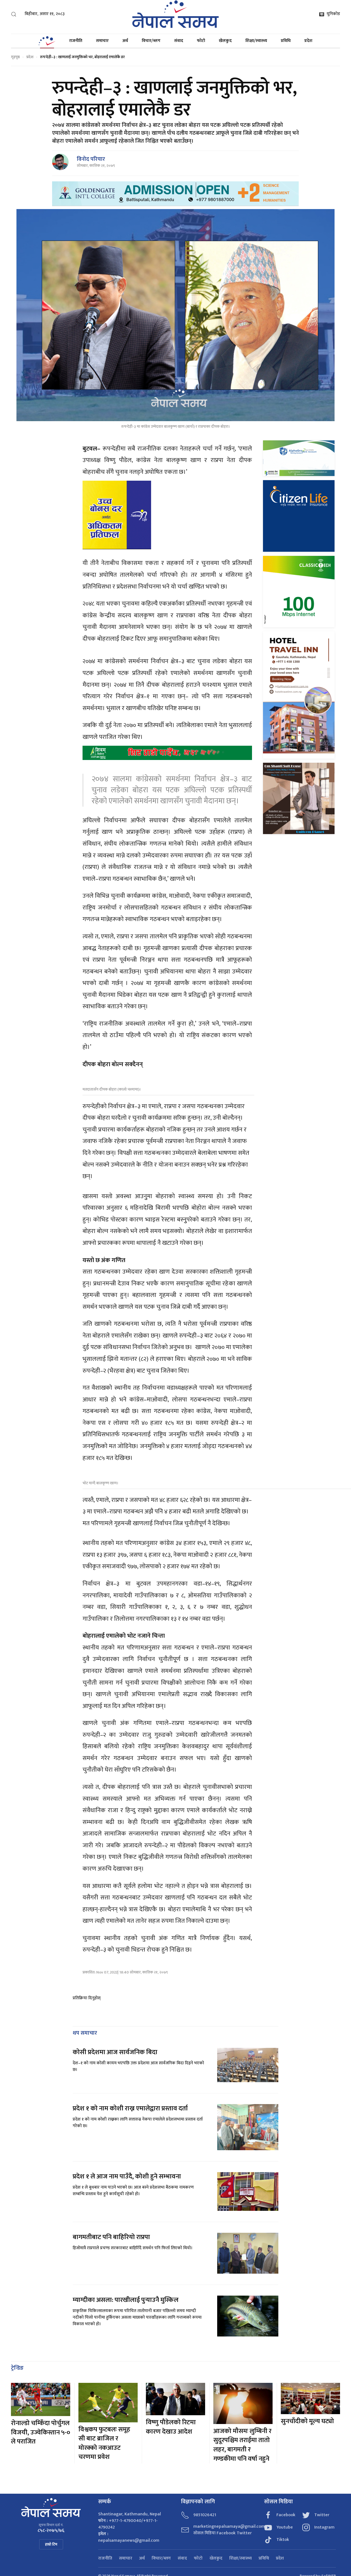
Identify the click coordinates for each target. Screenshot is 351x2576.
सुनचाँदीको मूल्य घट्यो (307, 2421)
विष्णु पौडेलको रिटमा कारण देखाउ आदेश (171, 2427)
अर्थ (125, 40)
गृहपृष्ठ (15, 57)
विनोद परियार (91, 159)
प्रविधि (286, 40)
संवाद (178, 40)
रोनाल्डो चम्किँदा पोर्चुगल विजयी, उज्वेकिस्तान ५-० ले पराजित (40, 2432)
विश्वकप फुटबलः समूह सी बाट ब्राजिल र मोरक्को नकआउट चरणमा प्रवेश (104, 2443)
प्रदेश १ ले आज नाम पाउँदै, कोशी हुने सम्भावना (127, 2176)
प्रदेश (308, 40)
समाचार (102, 40)
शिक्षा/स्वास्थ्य (256, 40)
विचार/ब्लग (151, 40)
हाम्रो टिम (51, 2544)
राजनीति (75, 40)
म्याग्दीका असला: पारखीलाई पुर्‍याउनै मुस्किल (126, 2300)
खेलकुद (225, 40)
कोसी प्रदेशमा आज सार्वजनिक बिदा (115, 2052)
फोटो (201, 40)
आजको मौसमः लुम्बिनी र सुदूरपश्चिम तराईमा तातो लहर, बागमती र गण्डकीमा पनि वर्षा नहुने (242, 2445)
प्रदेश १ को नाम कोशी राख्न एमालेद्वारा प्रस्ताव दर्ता (130, 2108)
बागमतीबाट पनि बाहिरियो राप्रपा (111, 2237)
